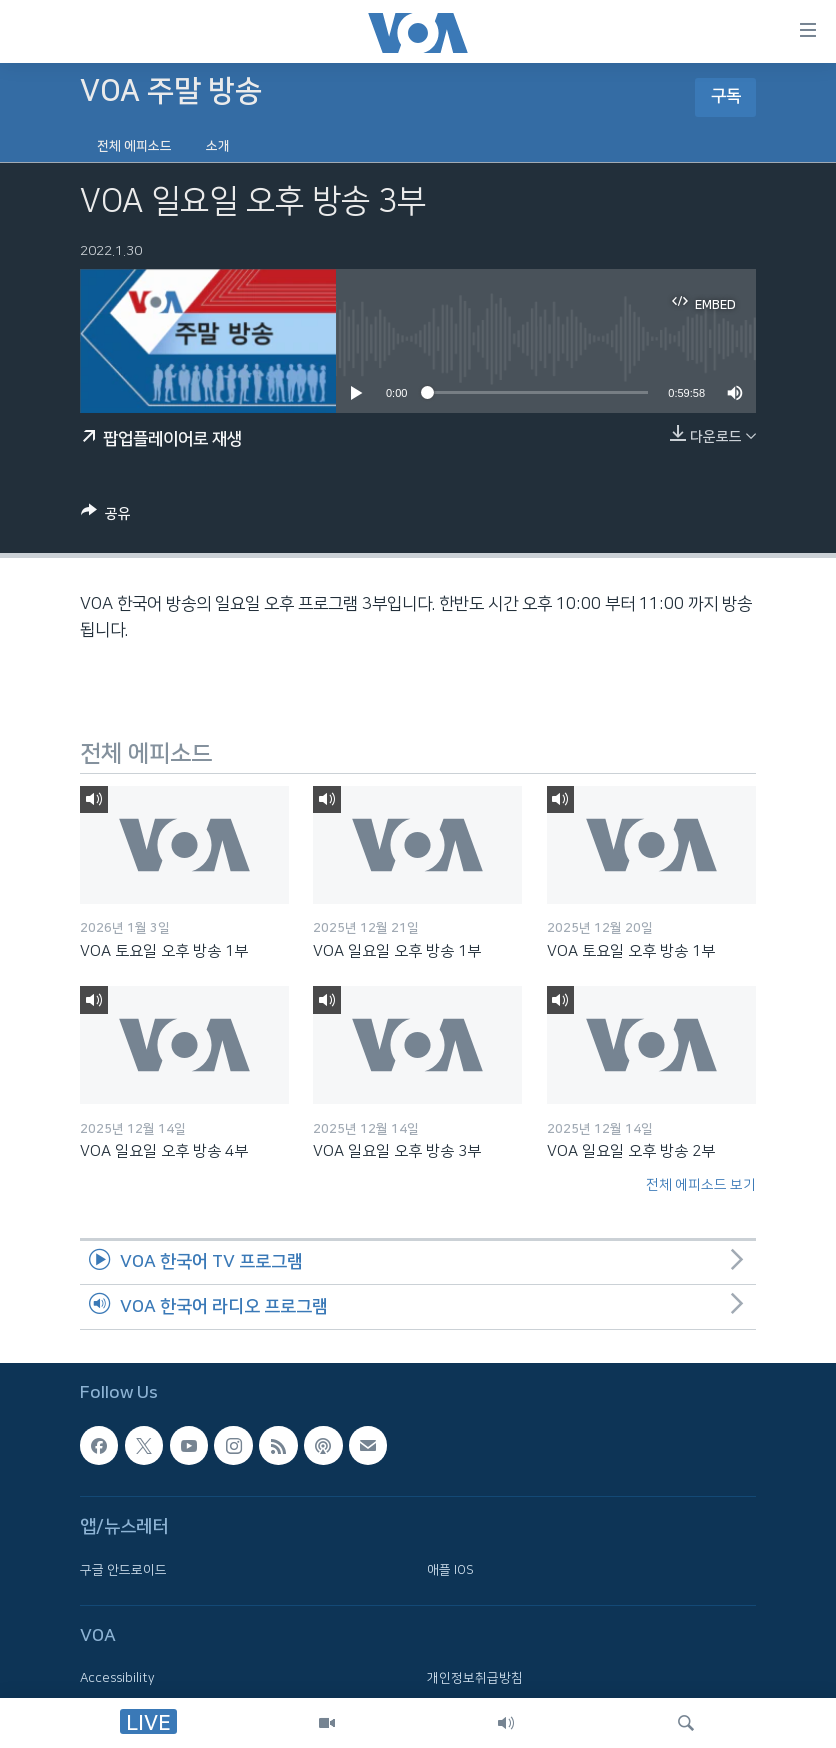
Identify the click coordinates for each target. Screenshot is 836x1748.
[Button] (106, 517)
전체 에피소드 (134, 146)
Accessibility (117, 1678)
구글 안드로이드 (123, 1570)
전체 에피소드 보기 (701, 1185)
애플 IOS (450, 1570)
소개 (218, 146)
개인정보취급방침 (475, 1678)
